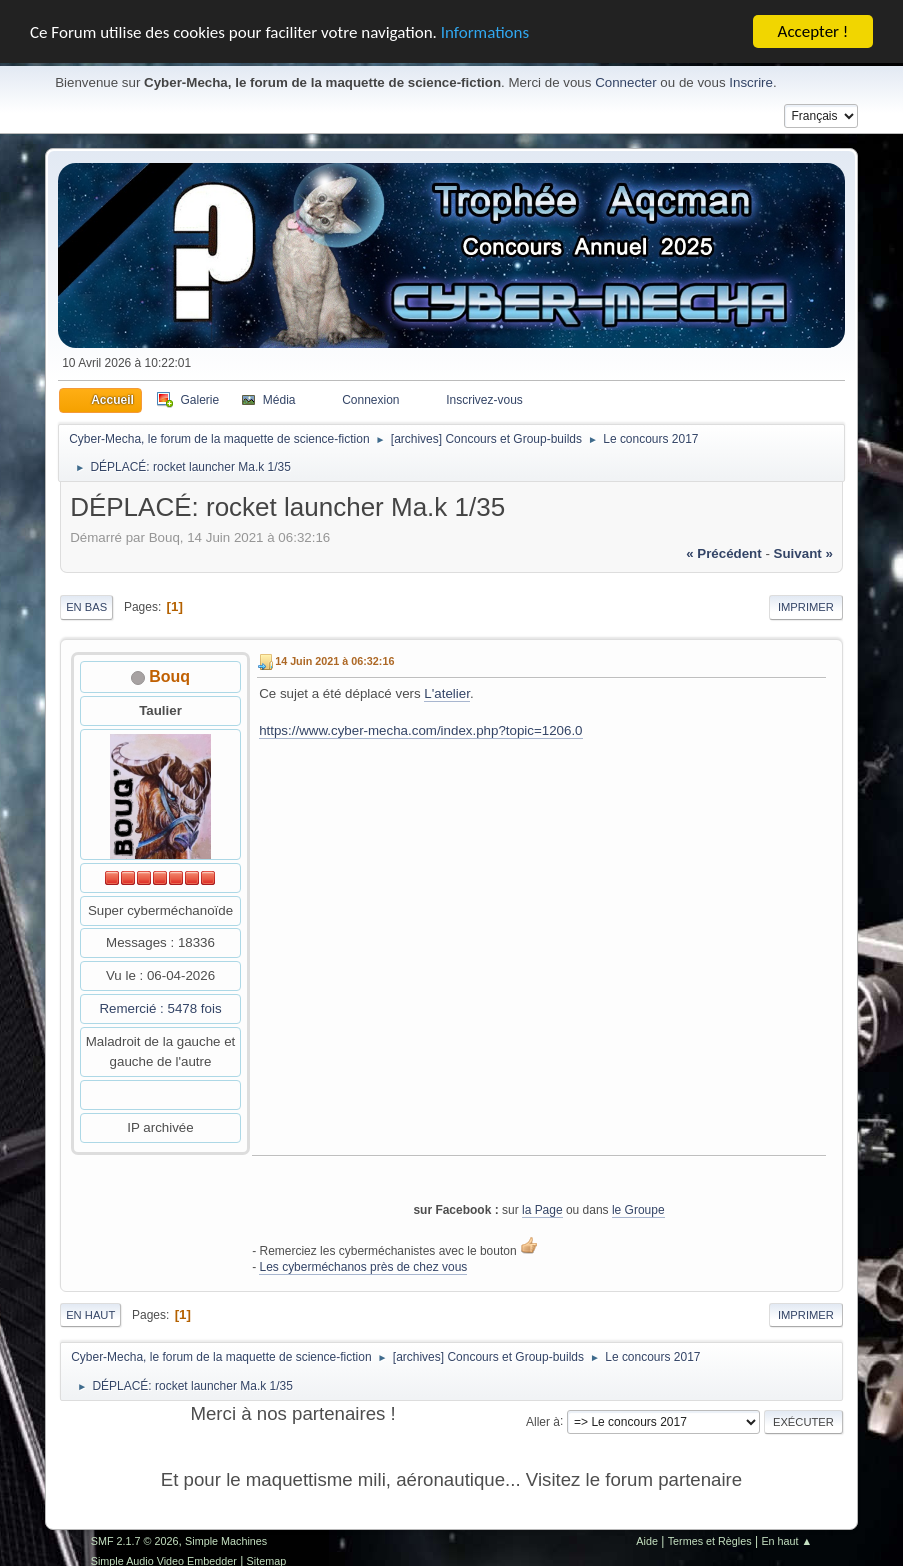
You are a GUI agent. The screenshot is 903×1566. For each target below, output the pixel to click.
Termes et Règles (710, 1541)
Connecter (626, 82)
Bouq (169, 676)
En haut (90, 1315)
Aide (647, 1541)
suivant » (803, 553)
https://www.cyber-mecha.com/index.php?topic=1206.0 (420, 730)
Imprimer (806, 607)
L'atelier (447, 693)
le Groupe (638, 1210)
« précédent (724, 553)
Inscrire (751, 82)
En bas (86, 607)
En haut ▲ (786, 1541)
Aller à (543, 1421)
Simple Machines (226, 1541)
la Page (542, 1210)
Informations (485, 31)
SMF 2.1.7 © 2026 (135, 1541)
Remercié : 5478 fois (160, 1008)
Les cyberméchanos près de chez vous (363, 1267)
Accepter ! (813, 31)
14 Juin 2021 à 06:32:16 (334, 661)
